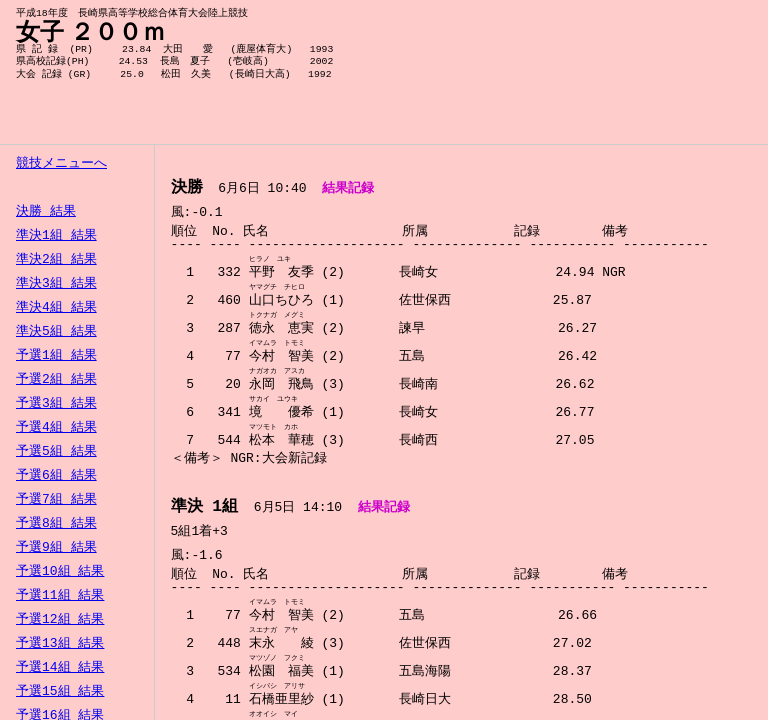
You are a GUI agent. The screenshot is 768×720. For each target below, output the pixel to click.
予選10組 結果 (60, 572)
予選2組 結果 (56, 380)
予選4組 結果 (56, 428)
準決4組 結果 (56, 308)
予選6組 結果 (56, 476)
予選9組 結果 (56, 548)
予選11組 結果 (60, 596)
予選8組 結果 (56, 524)
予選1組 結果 (56, 356)
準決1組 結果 (56, 236)
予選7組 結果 (56, 500)
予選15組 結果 (60, 692)
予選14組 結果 (60, 668)
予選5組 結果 (56, 452)
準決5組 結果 (56, 332)
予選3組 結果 (56, 404)
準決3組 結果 (56, 284)
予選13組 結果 (60, 644)
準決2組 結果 (56, 260)
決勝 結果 (46, 212)
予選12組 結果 (60, 620)
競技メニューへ (61, 164)
